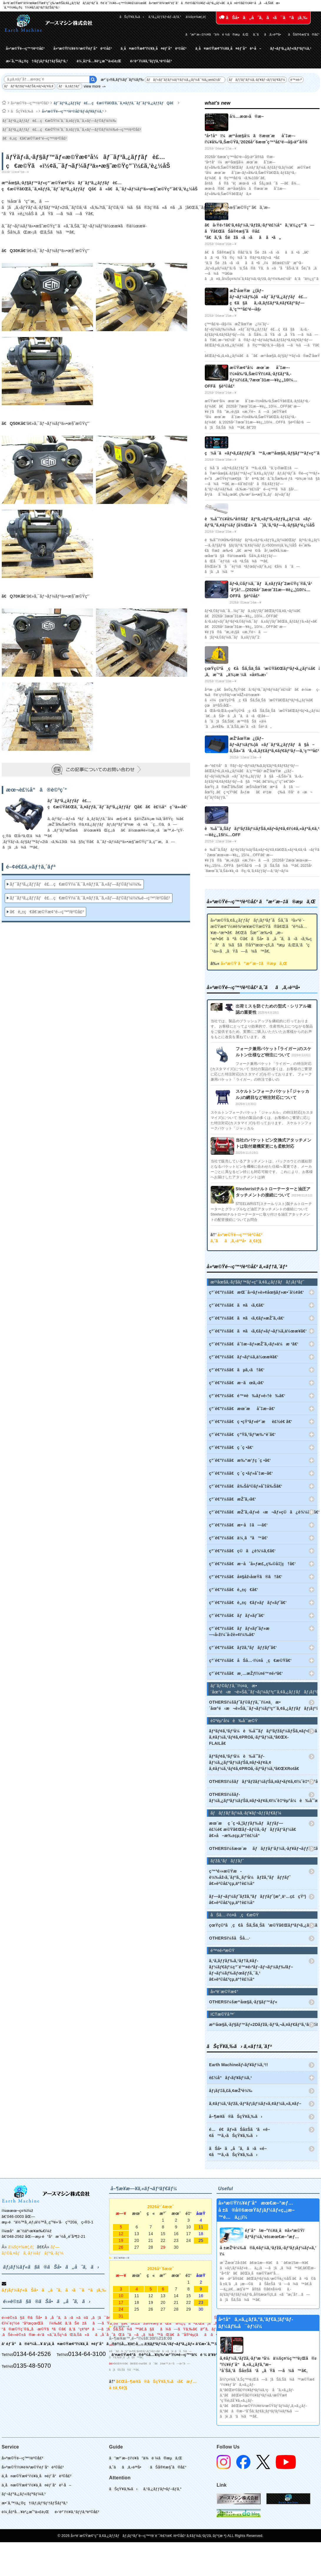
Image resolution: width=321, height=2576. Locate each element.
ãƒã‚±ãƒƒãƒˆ (69, 86)
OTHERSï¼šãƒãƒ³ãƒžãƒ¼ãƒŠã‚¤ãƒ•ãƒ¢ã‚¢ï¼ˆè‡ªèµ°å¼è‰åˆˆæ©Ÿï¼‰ (263, 1781)
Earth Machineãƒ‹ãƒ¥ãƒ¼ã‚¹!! (238, 2064)
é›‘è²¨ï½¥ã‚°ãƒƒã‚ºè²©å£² (151, 61)
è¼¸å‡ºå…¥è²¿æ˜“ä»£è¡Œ (99, 61)
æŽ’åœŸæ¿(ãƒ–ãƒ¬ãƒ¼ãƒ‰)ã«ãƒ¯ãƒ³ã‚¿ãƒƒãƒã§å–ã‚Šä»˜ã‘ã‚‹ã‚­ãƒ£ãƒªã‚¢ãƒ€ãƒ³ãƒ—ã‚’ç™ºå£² (274, 744)
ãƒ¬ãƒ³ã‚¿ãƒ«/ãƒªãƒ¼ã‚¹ (290, 48)
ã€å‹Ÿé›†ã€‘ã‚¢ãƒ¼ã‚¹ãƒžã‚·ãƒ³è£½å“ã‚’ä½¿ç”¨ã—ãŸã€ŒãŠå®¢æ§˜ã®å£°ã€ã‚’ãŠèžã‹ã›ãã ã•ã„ (260, 231)
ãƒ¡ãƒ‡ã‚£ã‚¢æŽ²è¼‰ (230, 2090)
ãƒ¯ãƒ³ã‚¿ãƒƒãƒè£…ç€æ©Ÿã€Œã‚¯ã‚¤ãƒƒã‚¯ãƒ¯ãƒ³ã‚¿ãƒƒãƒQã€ (115, 103)
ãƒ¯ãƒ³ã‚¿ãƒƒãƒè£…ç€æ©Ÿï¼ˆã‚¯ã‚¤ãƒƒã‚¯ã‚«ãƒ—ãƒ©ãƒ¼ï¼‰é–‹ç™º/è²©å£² (72, 130)
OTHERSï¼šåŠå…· (229, 1938)
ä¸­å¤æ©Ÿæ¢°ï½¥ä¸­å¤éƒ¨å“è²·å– (228, 48)
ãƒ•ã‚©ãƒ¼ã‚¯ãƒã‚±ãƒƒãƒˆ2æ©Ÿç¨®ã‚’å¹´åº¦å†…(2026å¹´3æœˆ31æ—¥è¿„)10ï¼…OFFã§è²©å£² (271, 589)
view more (92, 86)
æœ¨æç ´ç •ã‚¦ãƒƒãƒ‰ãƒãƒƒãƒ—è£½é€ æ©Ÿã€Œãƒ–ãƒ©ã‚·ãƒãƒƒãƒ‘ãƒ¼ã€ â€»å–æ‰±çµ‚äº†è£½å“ (254, 1829)
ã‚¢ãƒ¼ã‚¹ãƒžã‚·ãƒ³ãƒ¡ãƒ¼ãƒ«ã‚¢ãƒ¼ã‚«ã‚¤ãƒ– (255, 2103)
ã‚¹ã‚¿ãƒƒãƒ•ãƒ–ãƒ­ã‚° (164, 17)
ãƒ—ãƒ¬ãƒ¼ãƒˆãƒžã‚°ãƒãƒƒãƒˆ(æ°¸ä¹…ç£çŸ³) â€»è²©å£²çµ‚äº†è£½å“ (257, 1899)
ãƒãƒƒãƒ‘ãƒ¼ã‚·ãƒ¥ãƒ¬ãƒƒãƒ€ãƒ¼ (257, 79)
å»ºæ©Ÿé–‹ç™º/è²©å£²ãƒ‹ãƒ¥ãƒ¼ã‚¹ (73, 111)
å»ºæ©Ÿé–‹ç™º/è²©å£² (25, 48)
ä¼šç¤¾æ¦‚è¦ (197, 17)
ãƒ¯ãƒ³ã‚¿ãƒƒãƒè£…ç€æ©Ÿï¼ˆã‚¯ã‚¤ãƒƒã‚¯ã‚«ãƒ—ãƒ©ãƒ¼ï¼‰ (60, 121)
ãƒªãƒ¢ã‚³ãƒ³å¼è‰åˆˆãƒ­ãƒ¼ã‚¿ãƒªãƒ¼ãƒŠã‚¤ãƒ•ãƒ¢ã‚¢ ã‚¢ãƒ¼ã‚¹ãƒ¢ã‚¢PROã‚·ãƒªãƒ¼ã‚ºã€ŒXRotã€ (255, 1762)
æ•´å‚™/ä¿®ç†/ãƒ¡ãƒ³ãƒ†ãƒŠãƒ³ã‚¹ (37, 61)
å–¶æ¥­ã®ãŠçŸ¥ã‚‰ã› (235, 2116)
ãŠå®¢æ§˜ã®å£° (304, 34)
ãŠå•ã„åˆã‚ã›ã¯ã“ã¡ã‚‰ (263, 17)
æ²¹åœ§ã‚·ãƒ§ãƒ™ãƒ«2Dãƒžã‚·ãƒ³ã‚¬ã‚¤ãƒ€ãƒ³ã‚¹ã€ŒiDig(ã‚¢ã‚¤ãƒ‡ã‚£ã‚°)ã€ (263, 2024)
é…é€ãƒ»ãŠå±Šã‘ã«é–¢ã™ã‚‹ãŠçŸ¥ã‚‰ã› (239, 2132)
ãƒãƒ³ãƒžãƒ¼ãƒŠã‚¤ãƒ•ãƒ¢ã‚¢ (29, 86)
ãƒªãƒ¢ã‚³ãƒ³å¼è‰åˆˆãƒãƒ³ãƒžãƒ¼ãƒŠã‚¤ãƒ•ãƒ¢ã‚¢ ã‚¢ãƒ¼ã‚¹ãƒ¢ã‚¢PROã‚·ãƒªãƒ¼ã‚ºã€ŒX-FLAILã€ (263, 1737)
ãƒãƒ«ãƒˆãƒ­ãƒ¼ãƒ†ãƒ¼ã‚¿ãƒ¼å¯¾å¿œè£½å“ (185, 79)
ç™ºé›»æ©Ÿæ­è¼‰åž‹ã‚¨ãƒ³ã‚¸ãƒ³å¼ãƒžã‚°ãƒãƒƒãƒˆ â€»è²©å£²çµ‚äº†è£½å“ (250, 1877)
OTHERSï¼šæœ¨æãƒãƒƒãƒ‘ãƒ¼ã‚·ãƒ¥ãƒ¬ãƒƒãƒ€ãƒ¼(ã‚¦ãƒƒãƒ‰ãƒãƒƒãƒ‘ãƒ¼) (263, 1848)
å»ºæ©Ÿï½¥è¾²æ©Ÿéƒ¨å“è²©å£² (83, 48)
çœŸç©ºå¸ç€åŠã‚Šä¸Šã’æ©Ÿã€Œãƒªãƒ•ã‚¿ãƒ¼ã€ (263, 1925)
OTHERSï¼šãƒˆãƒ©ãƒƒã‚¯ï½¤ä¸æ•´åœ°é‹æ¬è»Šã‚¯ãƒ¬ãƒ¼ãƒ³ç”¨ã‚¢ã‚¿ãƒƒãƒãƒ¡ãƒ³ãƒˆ (263, 1705)
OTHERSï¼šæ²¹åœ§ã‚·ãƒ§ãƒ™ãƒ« (243, 2002)
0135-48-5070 (32, 2365)
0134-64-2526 (32, 2354)
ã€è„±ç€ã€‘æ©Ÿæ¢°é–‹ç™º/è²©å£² (35, 138)
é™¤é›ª (296, 79)
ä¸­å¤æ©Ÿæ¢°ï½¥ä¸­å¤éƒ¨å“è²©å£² (154, 48)
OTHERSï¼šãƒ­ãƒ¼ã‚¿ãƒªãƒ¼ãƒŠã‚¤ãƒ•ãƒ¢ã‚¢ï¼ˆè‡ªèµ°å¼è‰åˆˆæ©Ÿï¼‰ (263, 1797)
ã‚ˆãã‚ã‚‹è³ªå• (268, 34)
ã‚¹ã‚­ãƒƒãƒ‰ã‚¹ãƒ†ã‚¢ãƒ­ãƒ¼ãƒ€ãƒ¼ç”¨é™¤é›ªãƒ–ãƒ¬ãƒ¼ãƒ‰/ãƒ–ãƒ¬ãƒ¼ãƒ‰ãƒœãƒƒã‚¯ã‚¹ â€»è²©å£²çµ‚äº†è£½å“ (251, 1970)
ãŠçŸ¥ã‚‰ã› (131, 17)
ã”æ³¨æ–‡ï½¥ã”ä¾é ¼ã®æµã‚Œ (217, 34)
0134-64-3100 (87, 2354)
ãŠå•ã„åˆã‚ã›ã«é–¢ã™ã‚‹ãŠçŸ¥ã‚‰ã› (238, 2151)
